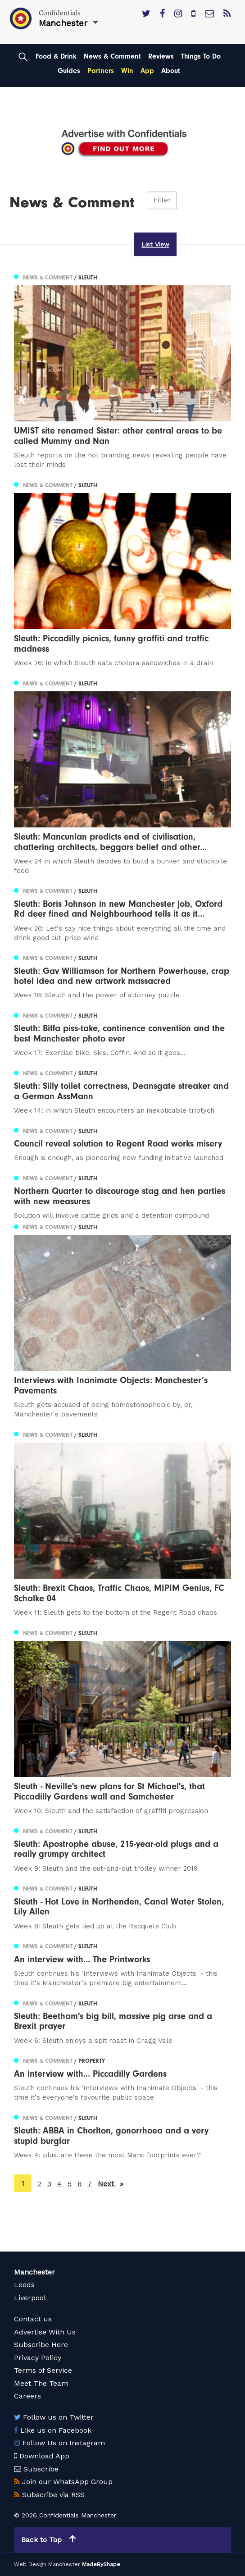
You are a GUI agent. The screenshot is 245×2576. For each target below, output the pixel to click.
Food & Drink (56, 56)
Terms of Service (43, 2370)
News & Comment (112, 56)
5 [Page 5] (70, 2183)
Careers (27, 2396)
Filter (162, 200)
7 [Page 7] (89, 2183)
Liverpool (30, 2297)
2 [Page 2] (39, 2183)
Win (127, 71)
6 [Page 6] (79, 2183)
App (147, 71)
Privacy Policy (37, 2357)
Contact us (33, 2319)
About (170, 71)
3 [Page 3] (49, 2183)
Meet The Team (41, 2383)
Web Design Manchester (47, 2564)
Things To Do (201, 56)
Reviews (161, 56)
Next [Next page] (110, 2183)
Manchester (34, 2272)
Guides (69, 71)
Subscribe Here (41, 2344)
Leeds (24, 2284)
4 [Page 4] (59, 2183)
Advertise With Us (45, 2332)
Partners (100, 71)
